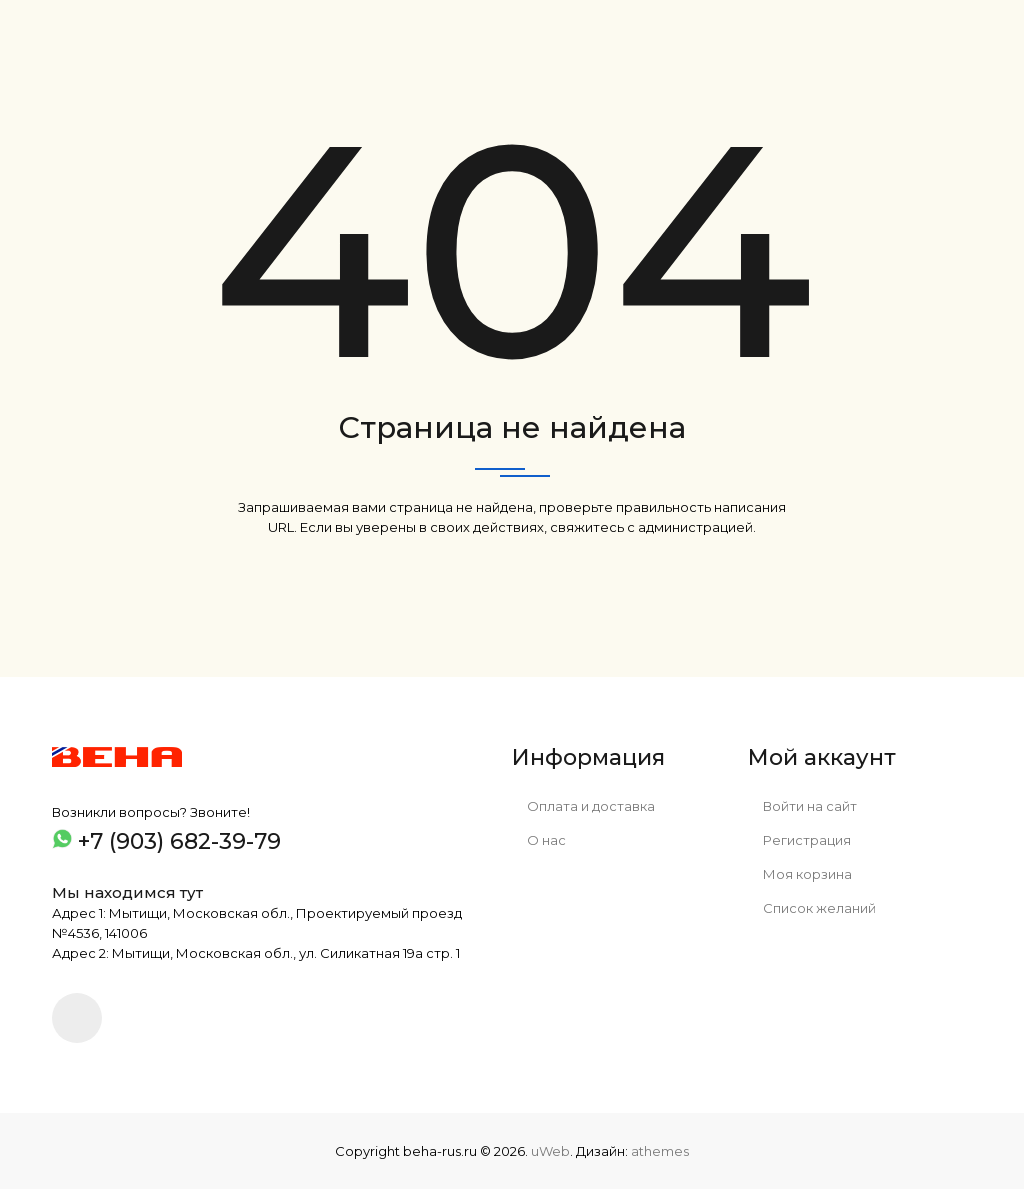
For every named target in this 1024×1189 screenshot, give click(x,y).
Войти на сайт (802, 806)
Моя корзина (800, 874)
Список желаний (812, 908)
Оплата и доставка (583, 806)
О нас (539, 840)
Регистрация (799, 840)
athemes (660, 1151)
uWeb (550, 1151)
